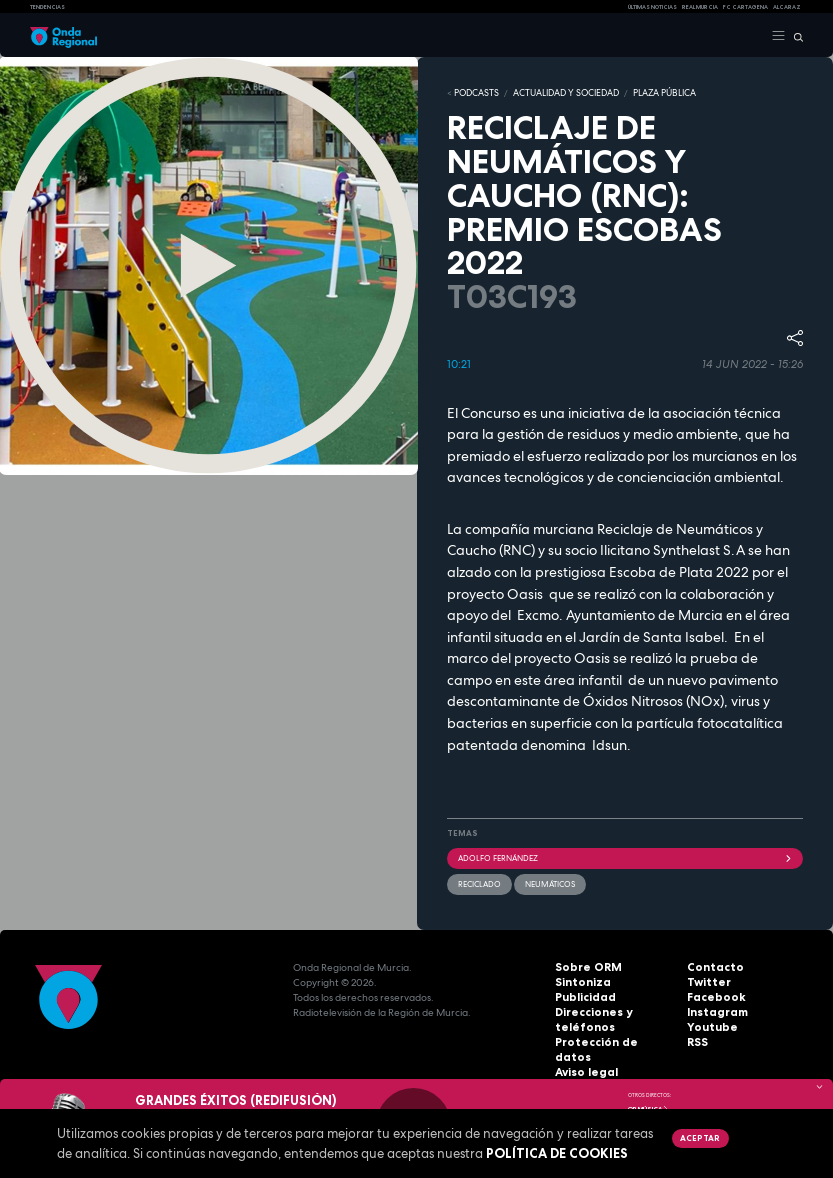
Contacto (711, 965)
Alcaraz (787, 7)
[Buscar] (794, 36)
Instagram (714, 1010)
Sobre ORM (584, 965)
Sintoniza (579, 980)
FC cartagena (745, 7)
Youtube (709, 1025)
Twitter (706, 980)
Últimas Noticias (652, 7)
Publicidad (582, 995)
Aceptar (699, 1138)
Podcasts (473, 93)
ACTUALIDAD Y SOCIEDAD (555, 93)
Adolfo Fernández (625, 856)
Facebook (712, 995)
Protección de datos (607, 1040)
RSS (696, 1040)
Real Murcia (700, 7)
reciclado (479, 882)
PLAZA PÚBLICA (645, 93)
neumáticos (550, 882)
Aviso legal (584, 1055)
